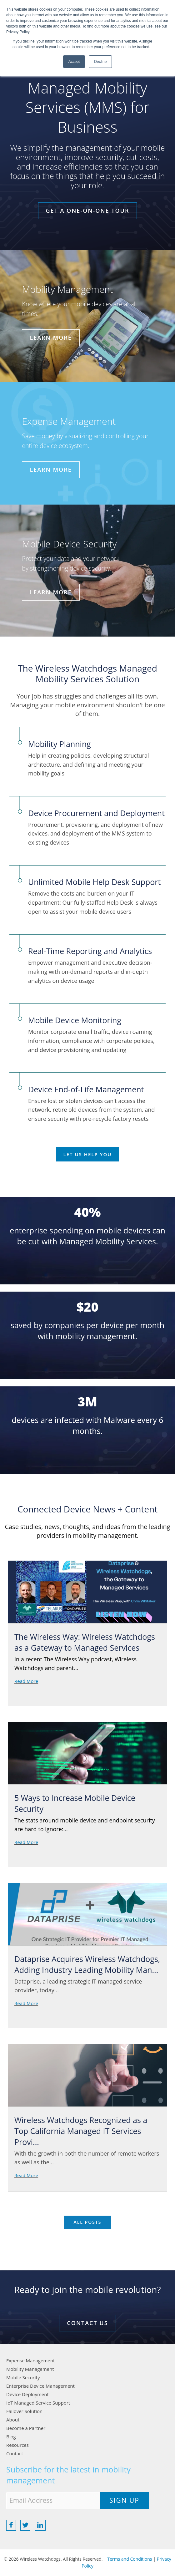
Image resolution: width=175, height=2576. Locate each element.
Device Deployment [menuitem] (27, 2394)
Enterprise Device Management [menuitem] (40, 2386)
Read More (26, 1681)
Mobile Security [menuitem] (23, 2377)
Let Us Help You (87, 1154)
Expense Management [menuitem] (30, 2360)
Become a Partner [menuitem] (25, 2428)
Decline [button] (100, 61)
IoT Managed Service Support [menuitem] (38, 2403)
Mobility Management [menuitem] (30, 2369)
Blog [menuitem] (11, 2436)
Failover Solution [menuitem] (24, 2411)
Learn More (51, 337)
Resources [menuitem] (17, 2445)
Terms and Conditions (129, 2559)
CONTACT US (87, 2323)
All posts (87, 2222)
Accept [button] (74, 61)
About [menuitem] (12, 2419)
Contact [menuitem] (14, 2453)
